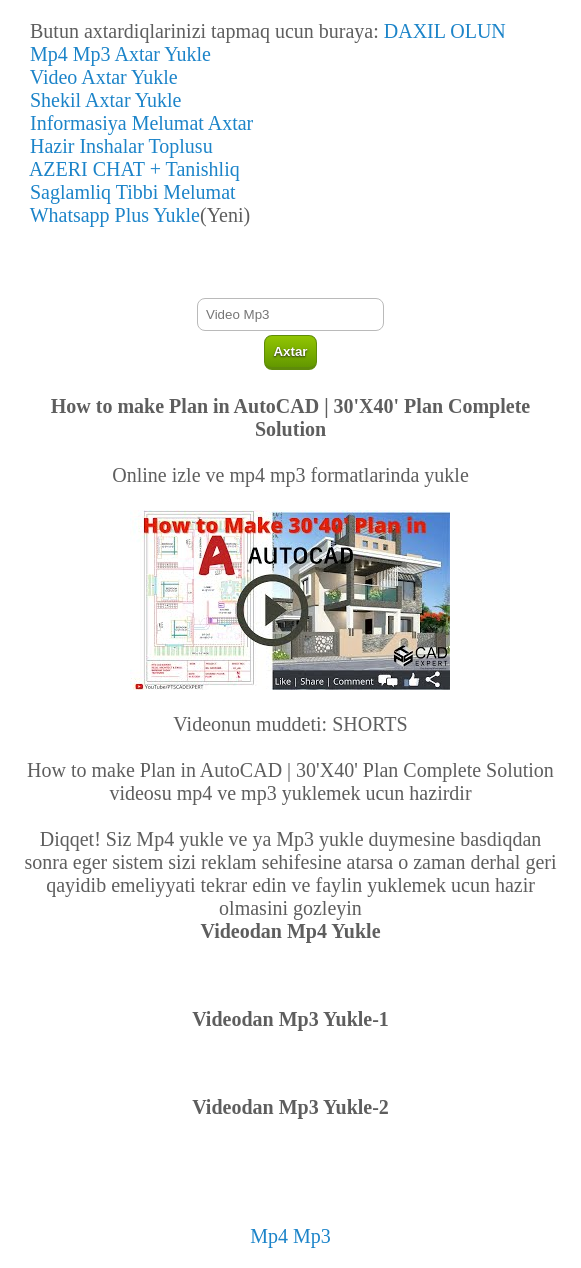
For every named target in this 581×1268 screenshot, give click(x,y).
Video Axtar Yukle (99, 77)
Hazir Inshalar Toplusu (116, 146)
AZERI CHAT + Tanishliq (130, 169)
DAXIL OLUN (445, 31)
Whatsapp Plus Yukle (110, 215)
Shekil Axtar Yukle (100, 100)
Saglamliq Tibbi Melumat (128, 192)
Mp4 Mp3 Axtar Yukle (115, 54)
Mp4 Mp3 (290, 1236)
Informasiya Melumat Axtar (136, 123)
